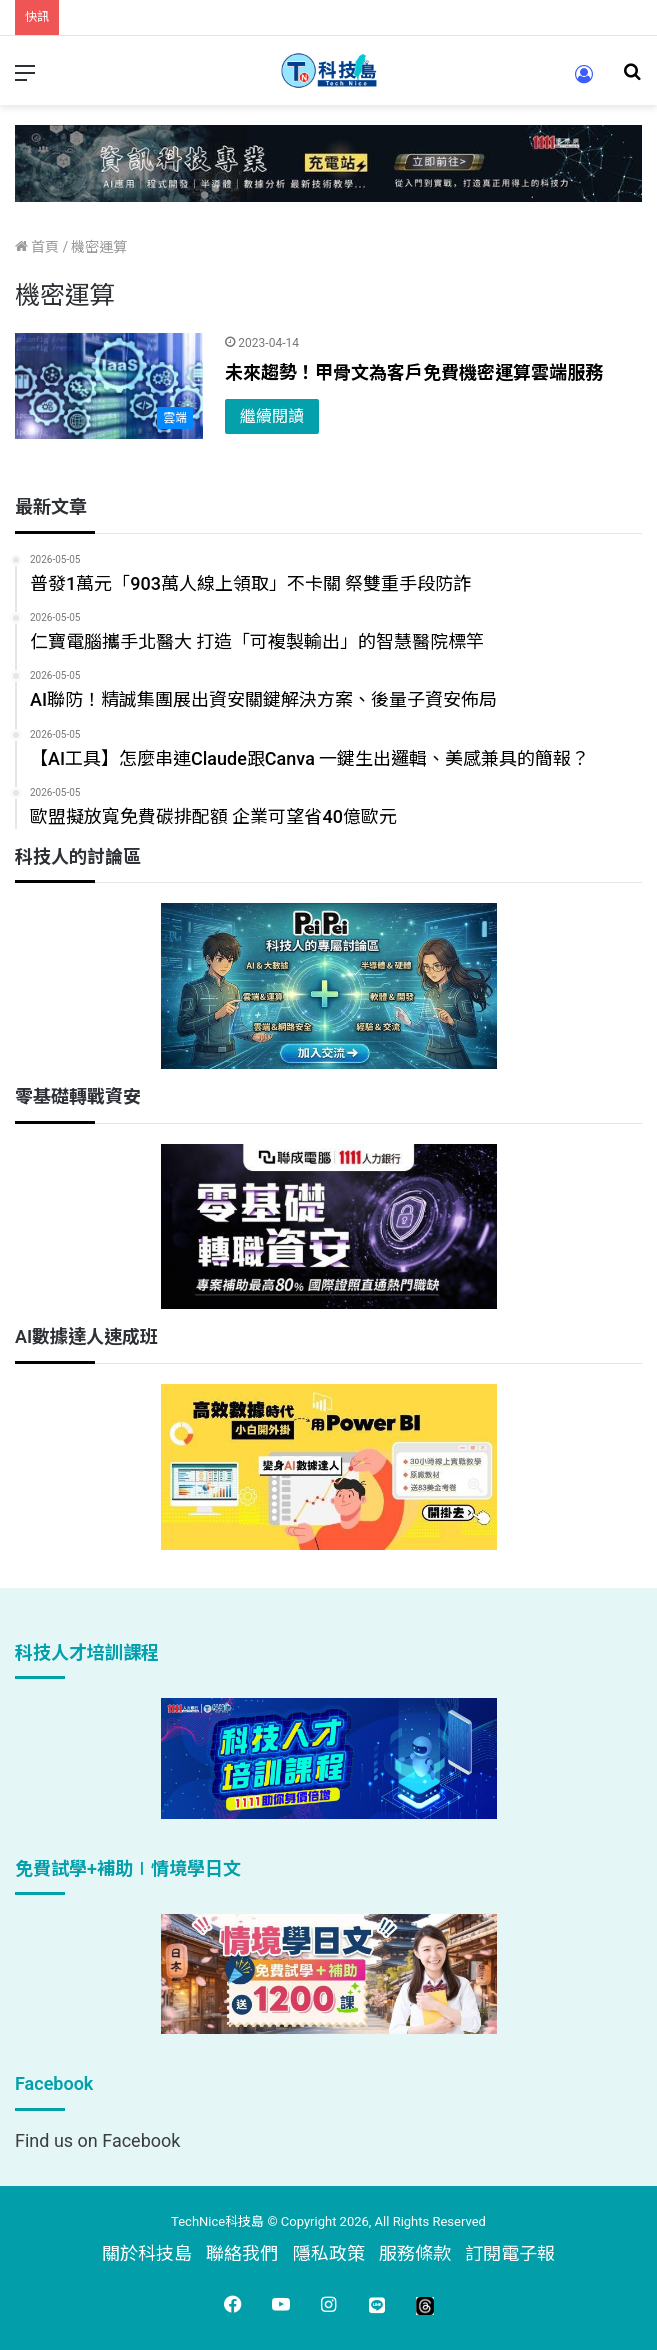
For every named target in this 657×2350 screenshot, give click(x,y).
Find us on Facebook (97, 2140)
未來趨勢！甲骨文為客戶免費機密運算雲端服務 (414, 372)
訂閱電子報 (510, 2253)
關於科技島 (147, 2253)
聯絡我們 (242, 2253)
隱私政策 (329, 2253)
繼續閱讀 (272, 416)
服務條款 (415, 2253)
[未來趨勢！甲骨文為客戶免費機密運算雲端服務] (109, 386)
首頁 (37, 247)
